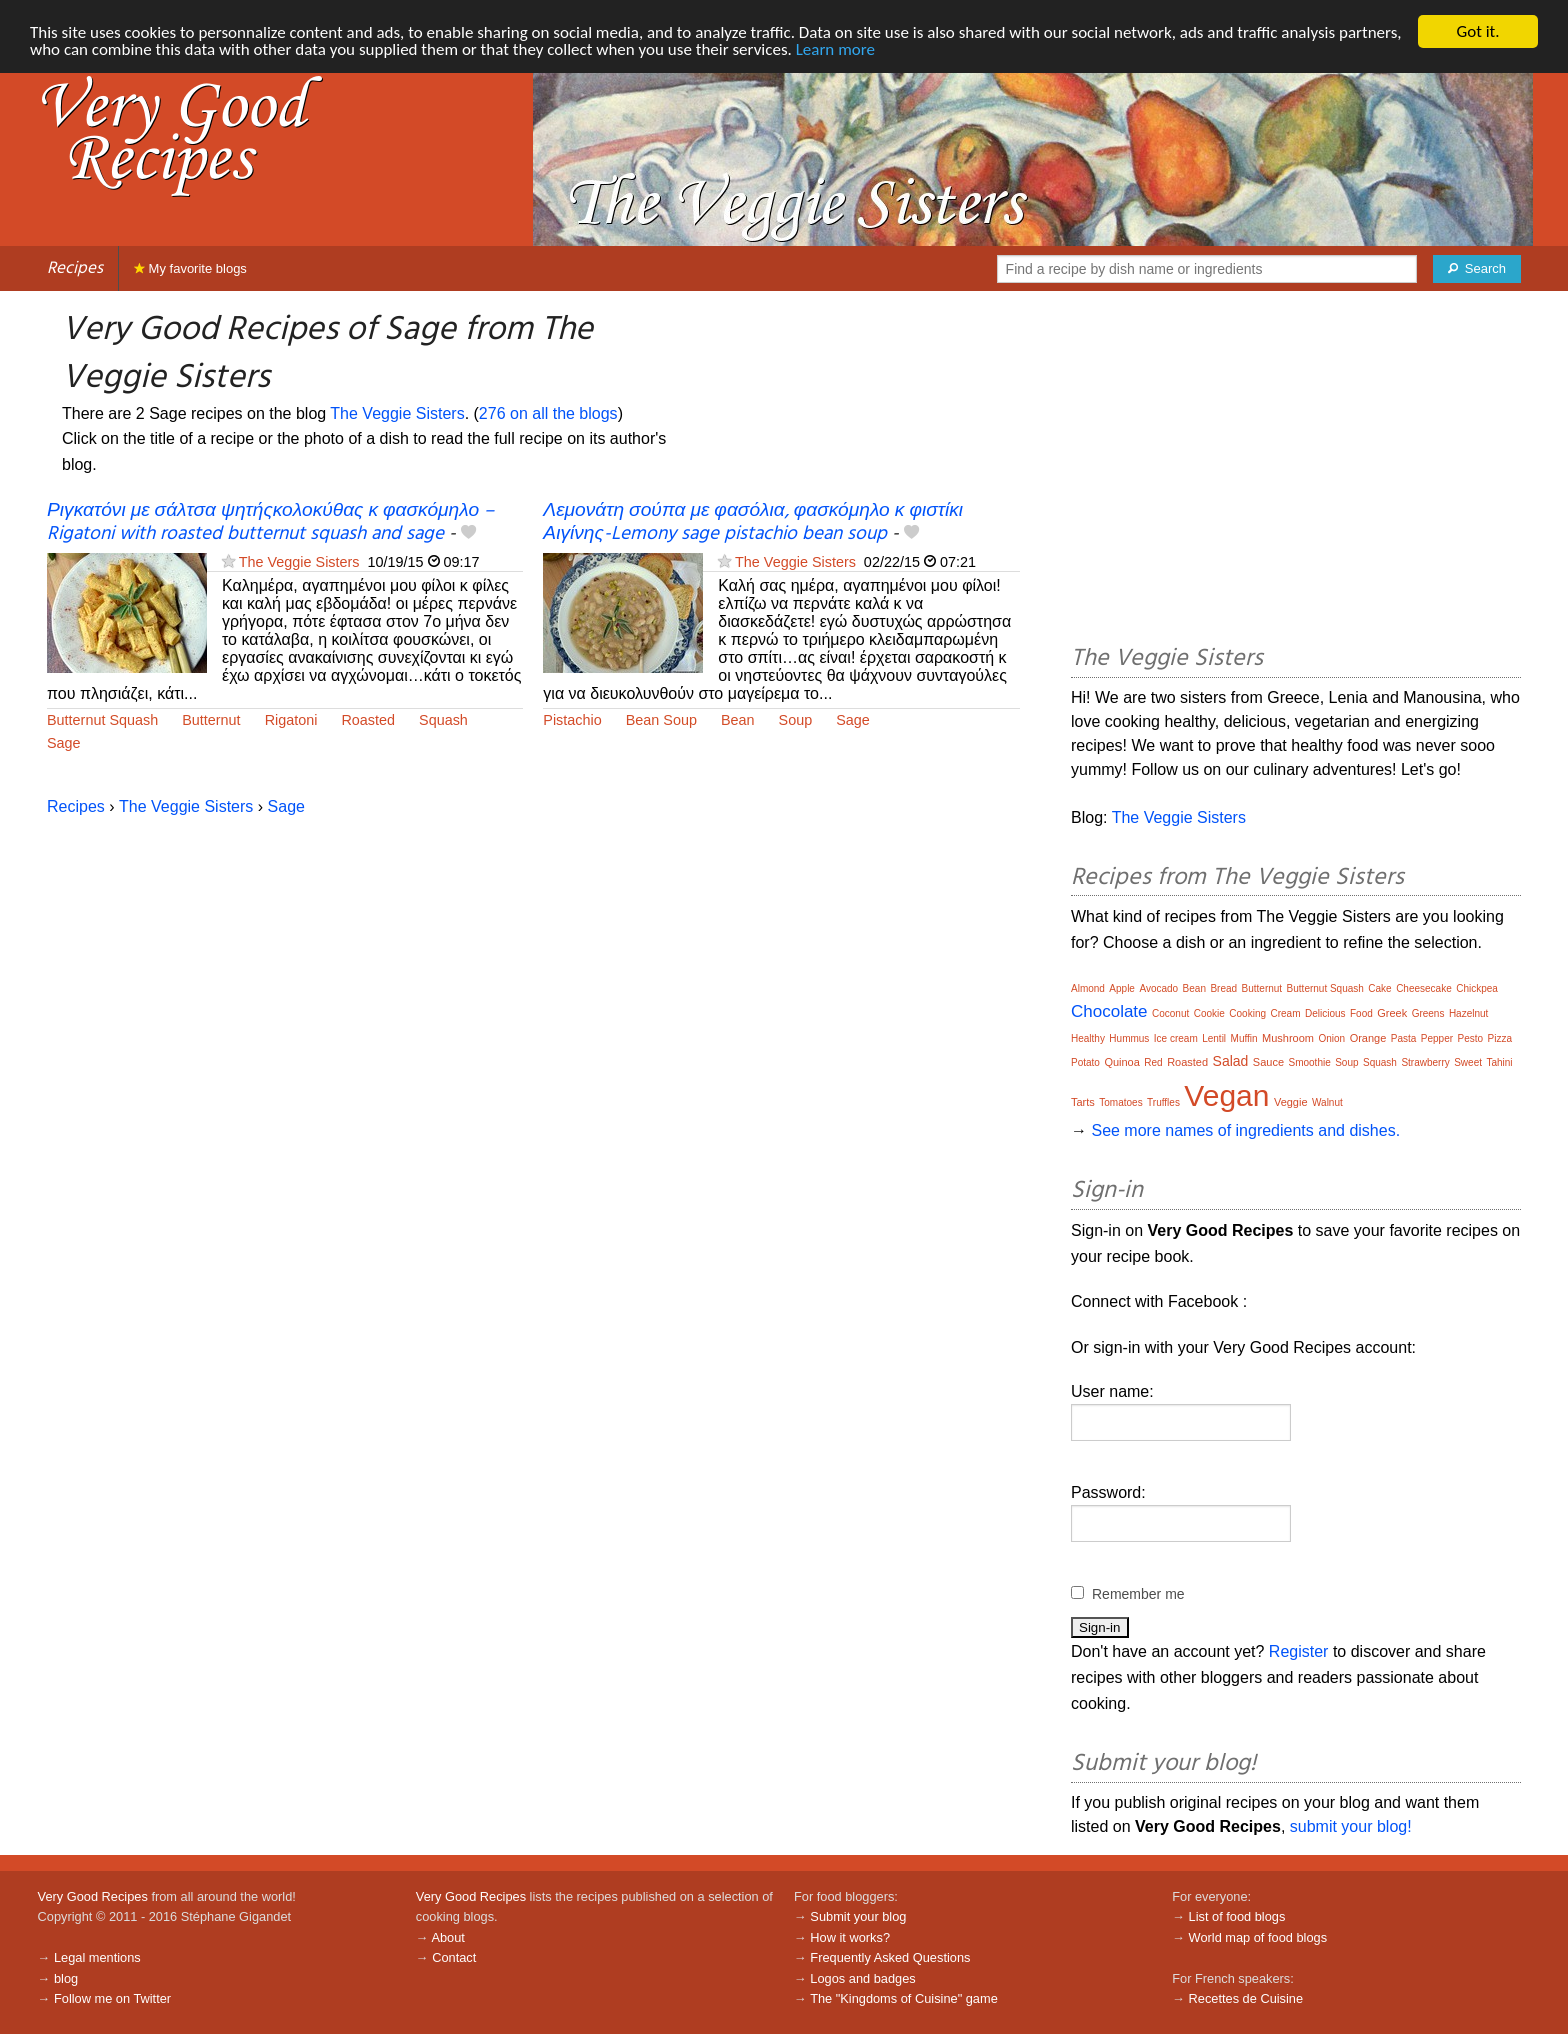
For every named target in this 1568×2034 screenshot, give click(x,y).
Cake (1379, 988)
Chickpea (1477, 988)
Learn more (835, 49)
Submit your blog (858, 1916)
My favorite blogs (190, 268)
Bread (1223, 988)
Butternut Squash (102, 720)
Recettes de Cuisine (1246, 1998)
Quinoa (1121, 1062)
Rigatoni (291, 720)
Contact (454, 1957)
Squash (443, 720)
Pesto (1471, 1038)
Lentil (1214, 1038)
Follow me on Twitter (112, 1998)
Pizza (1500, 1038)
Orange (1368, 1038)
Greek (1392, 1013)
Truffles (1163, 1102)
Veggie (1291, 1102)
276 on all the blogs (548, 413)
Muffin (1244, 1038)
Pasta (1404, 1038)
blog (66, 1978)
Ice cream (1176, 1038)
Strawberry (1425, 1062)
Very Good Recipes (93, 1896)
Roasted (368, 720)
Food (1361, 1013)
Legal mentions (97, 1957)
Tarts (1083, 1102)
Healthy (1088, 1038)
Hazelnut (1468, 1013)
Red (1153, 1062)
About (447, 1937)
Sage (64, 743)
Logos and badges (862, 1978)
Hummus (1129, 1038)
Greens (1428, 1013)
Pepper (1437, 1038)
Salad (1231, 1061)
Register (1299, 1651)
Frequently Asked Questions (890, 1957)
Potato (1085, 1062)
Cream (1285, 1013)
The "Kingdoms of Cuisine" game (904, 1998)
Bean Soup (661, 720)
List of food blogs (1237, 1916)
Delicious (1325, 1013)
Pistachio (572, 720)
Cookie (1209, 1013)
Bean (738, 720)
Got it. (1477, 31)
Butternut (211, 720)
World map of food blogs (1258, 1937)
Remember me (1138, 1594)
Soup (796, 720)
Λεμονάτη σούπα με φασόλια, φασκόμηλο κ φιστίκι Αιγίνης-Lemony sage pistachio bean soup (753, 522)
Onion (1331, 1038)
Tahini (1499, 1062)
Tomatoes (1120, 1102)
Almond (1088, 988)
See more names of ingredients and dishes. (1245, 1130)
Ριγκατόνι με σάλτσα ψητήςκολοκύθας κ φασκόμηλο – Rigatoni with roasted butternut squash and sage (270, 522)
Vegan (1226, 1095)
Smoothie (1309, 1062)
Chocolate (1109, 1011)
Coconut (1170, 1013)
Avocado (1158, 988)
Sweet (1468, 1062)
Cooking (1247, 1013)
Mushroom (1288, 1038)
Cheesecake (1424, 988)
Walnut (1327, 1102)
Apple (1122, 988)
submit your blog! (1351, 1826)
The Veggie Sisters (397, 413)
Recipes (75, 268)
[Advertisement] (1296, 471)
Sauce (1268, 1062)
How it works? (850, 1937)
